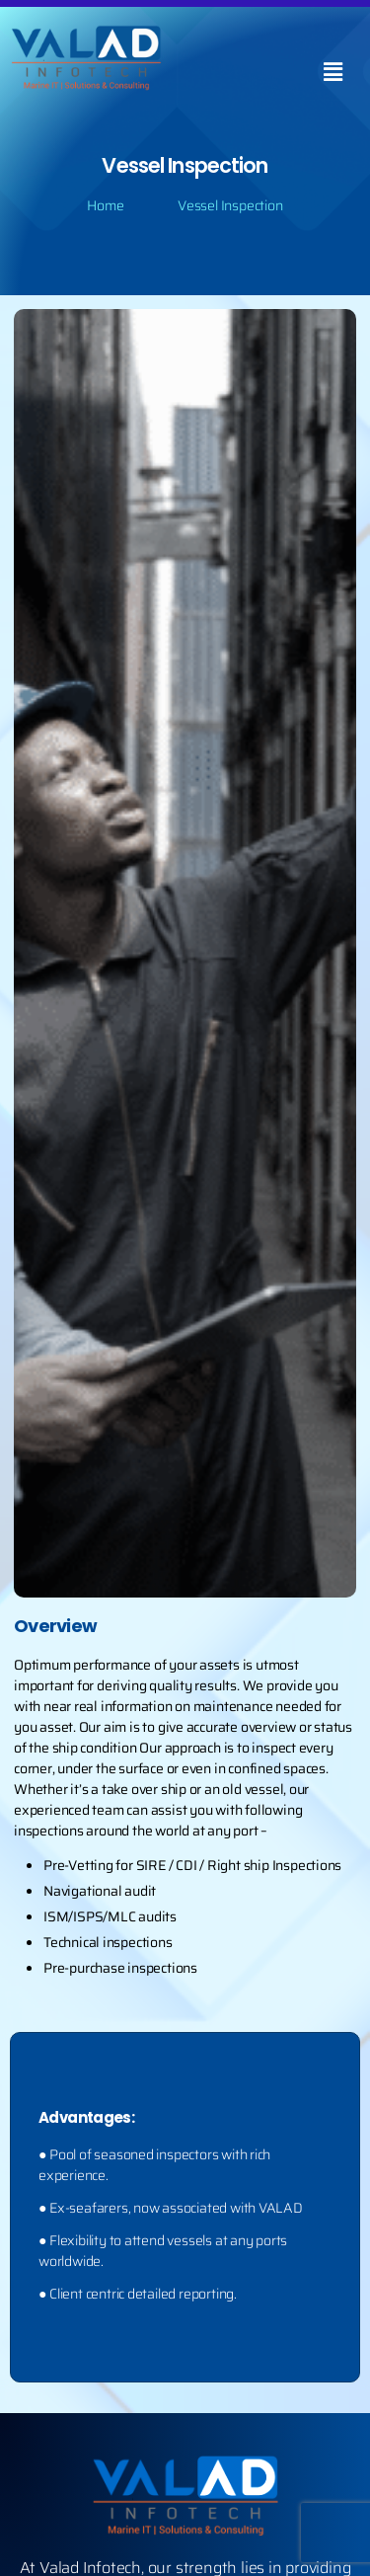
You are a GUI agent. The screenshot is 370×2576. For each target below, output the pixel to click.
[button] (332, 72)
